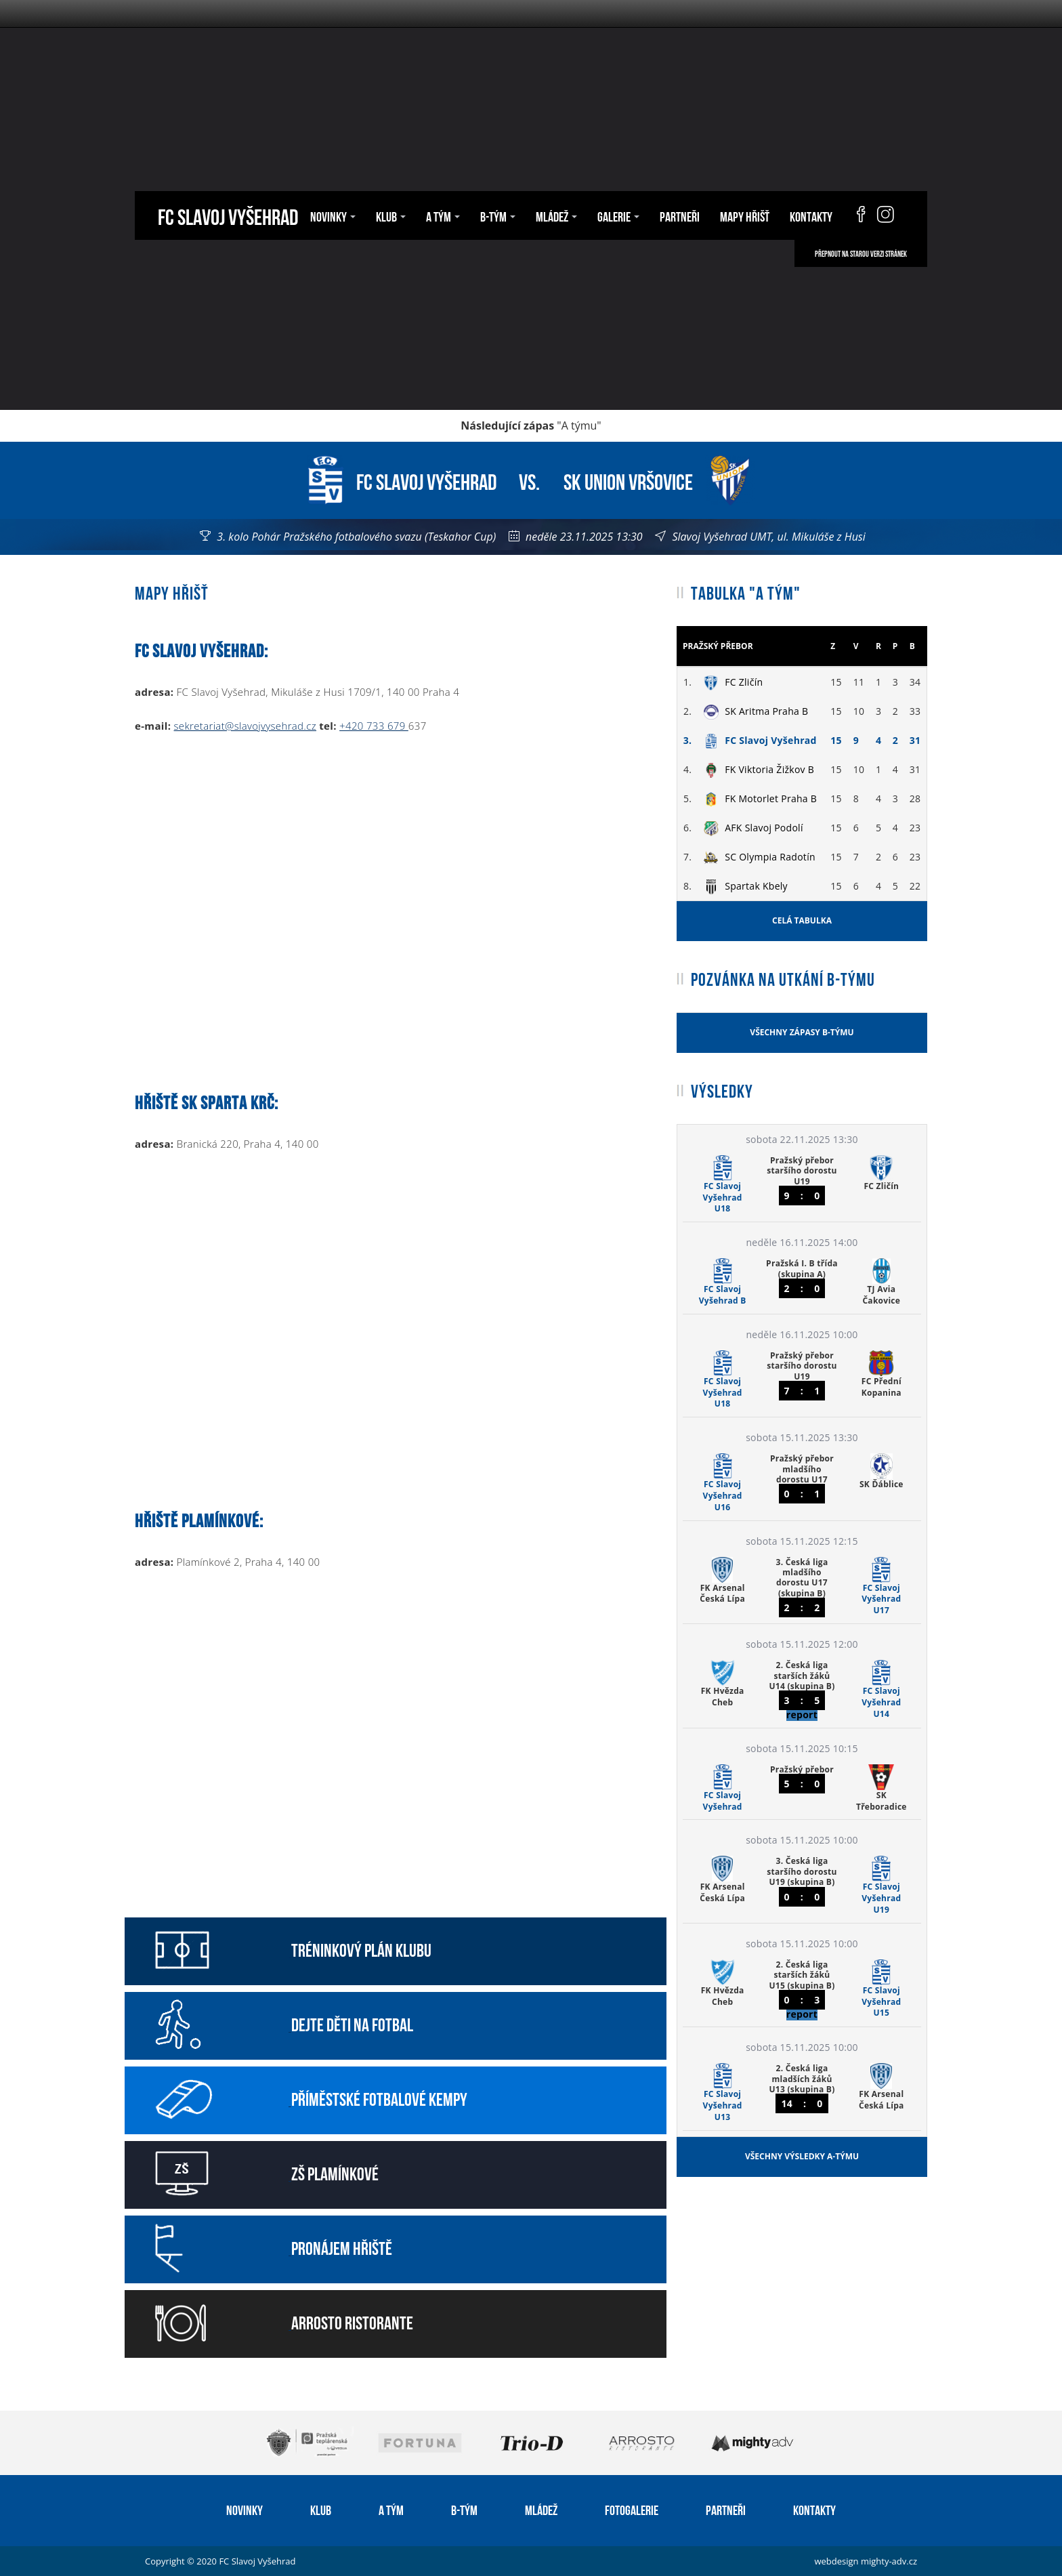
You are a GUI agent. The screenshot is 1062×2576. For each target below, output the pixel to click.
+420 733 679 (373, 725)
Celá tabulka (802, 920)
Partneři (680, 215)
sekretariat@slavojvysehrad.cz (245, 725)
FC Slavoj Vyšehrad (228, 215)
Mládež (556, 215)
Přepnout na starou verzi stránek (861, 253)
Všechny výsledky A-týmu (802, 2156)
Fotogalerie (631, 2509)
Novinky (333, 215)
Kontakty (811, 215)
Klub (391, 215)
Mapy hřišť (744, 215)
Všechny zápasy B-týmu (801, 1032)
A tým (443, 215)
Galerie (618, 215)
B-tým (497, 215)
